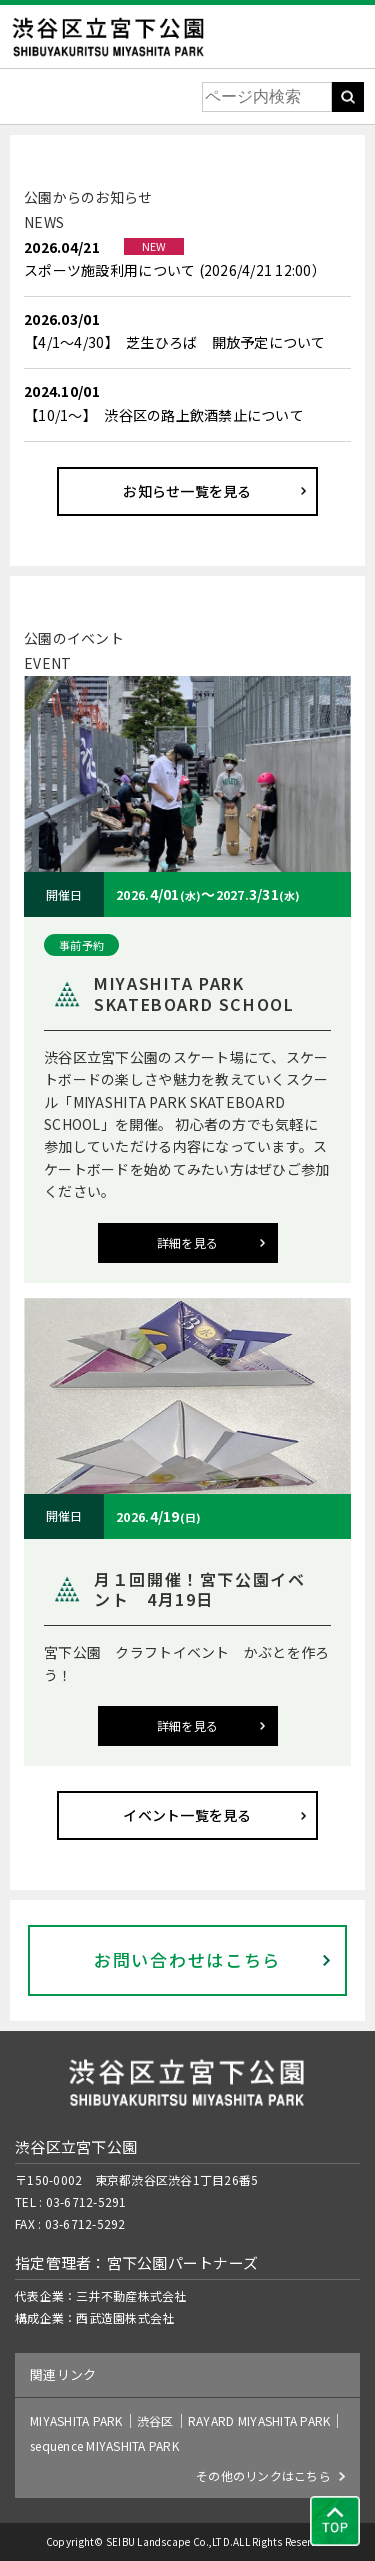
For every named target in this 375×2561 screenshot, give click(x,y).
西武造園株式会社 (125, 2317)
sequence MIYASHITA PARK (104, 2445)
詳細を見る (187, 1242)
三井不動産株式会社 (131, 2295)
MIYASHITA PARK (76, 2420)
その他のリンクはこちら (263, 2475)
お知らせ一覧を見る (187, 491)
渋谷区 (155, 2420)
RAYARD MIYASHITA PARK (259, 2420)
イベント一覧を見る (187, 1815)
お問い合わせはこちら (187, 1959)
